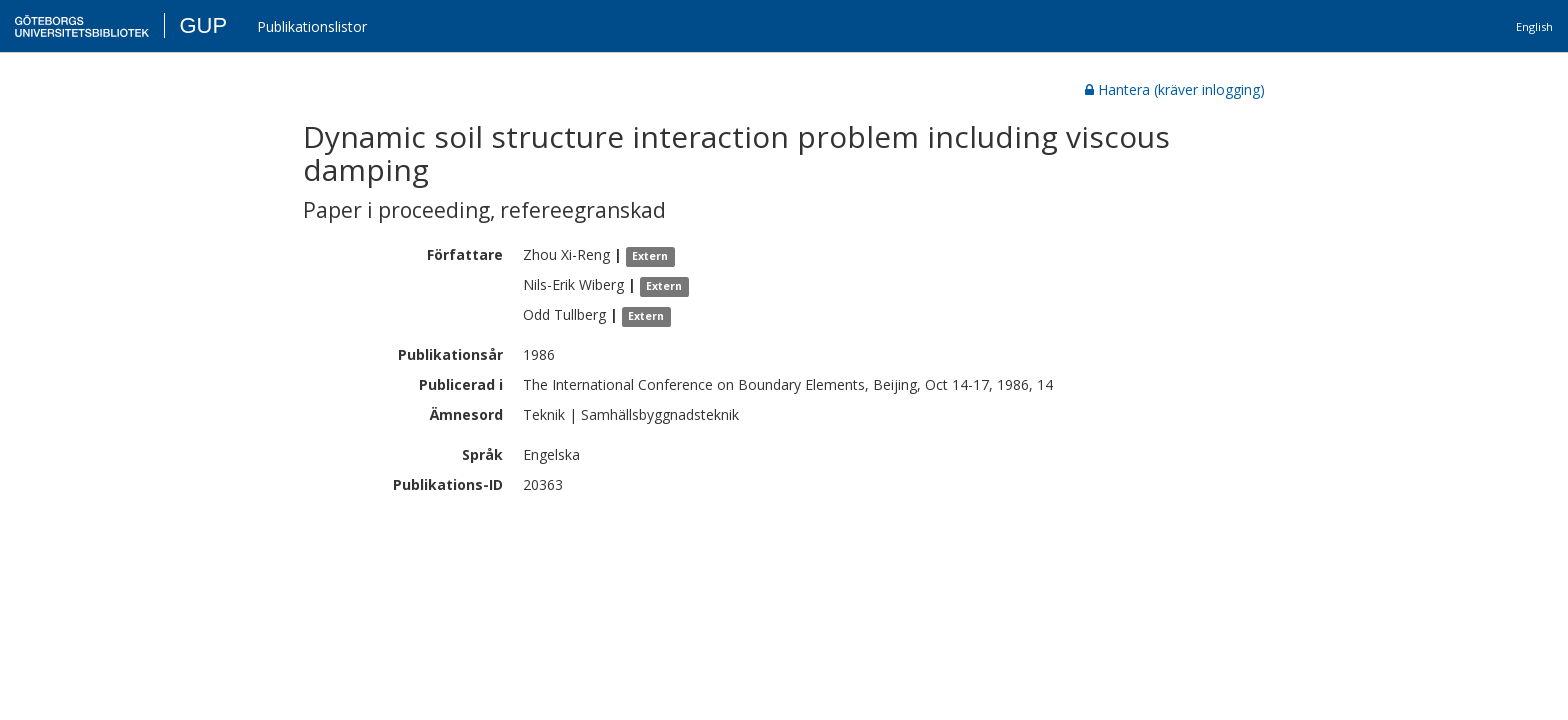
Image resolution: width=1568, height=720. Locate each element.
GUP (203, 25)
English (1534, 26)
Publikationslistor (312, 26)
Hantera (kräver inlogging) (1175, 89)
